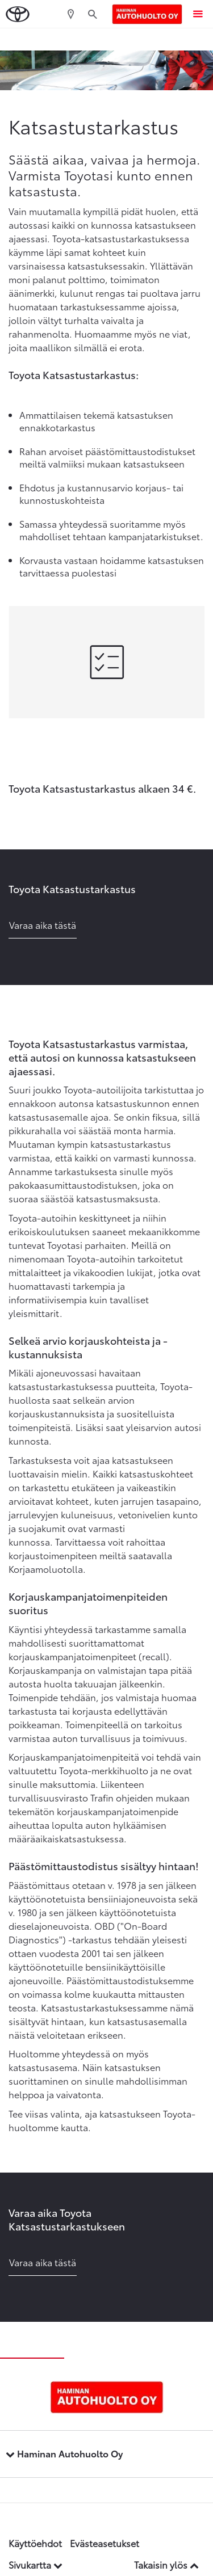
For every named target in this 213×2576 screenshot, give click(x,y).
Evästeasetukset (104, 2542)
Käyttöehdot (35, 2542)
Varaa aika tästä (42, 924)
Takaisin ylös (166, 2564)
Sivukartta (35, 2564)
